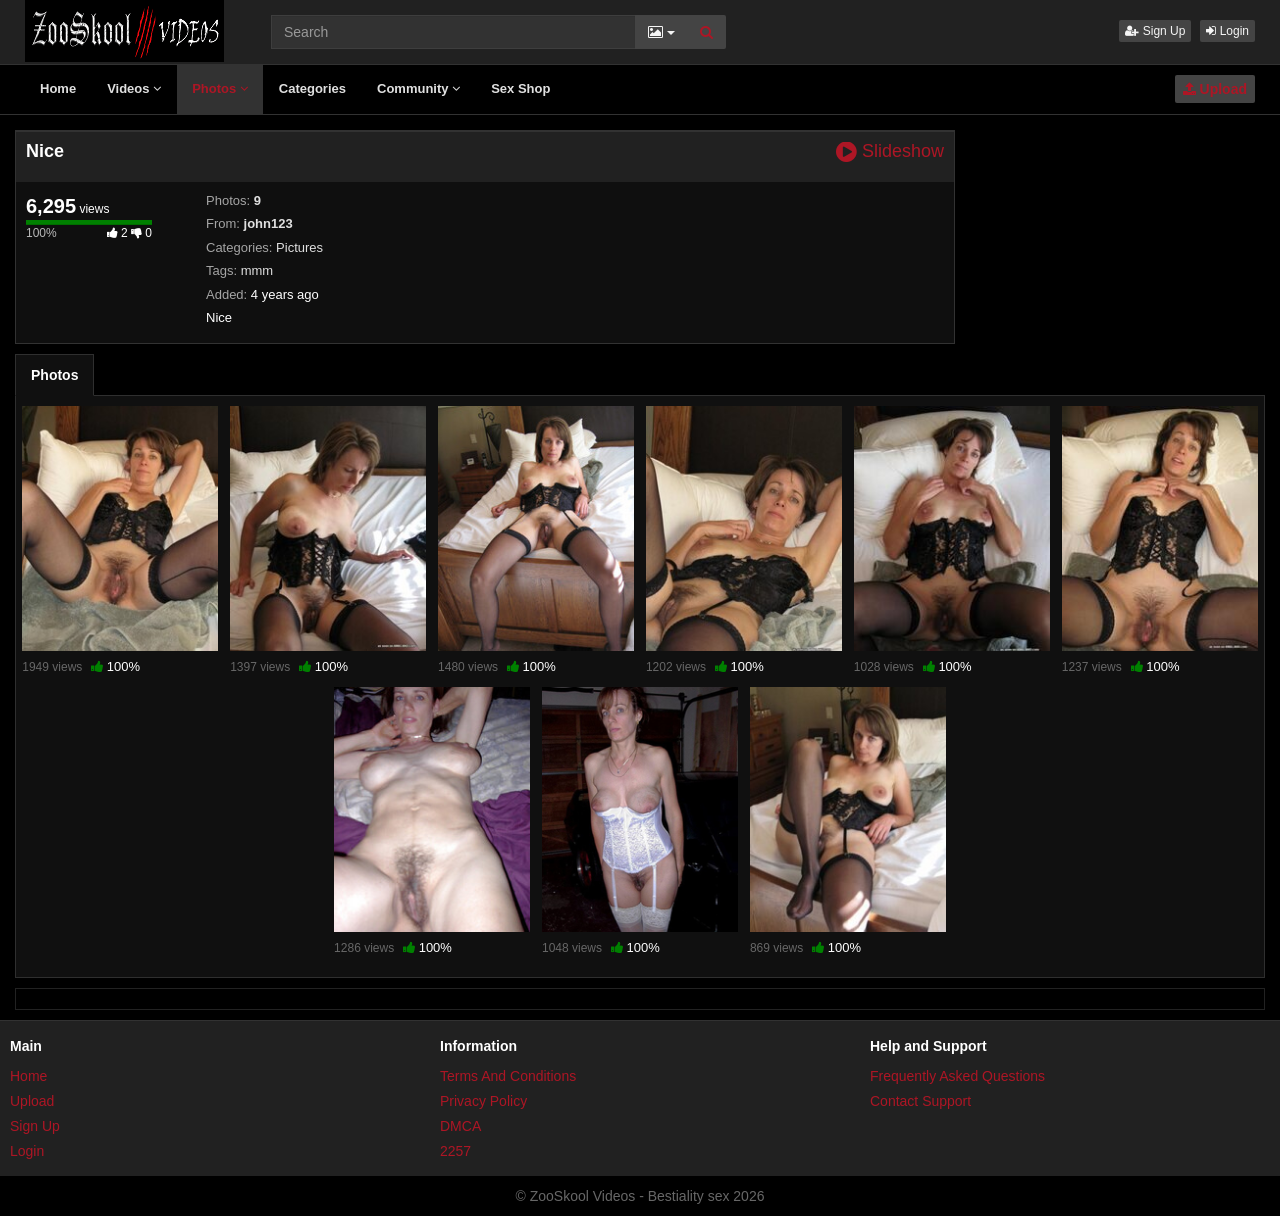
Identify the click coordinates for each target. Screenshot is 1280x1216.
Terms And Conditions (508, 1076)
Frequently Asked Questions (957, 1076)
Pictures (299, 247)
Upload (1215, 89)
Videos (134, 88)
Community (418, 88)
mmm (257, 270)
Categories (312, 88)
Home (58, 88)
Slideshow (890, 151)
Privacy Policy (483, 1101)
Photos (220, 88)
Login (1227, 31)
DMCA (460, 1126)
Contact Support (920, 1101)
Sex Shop (520, 88)
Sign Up (1155, 31)
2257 (455, 1151)
